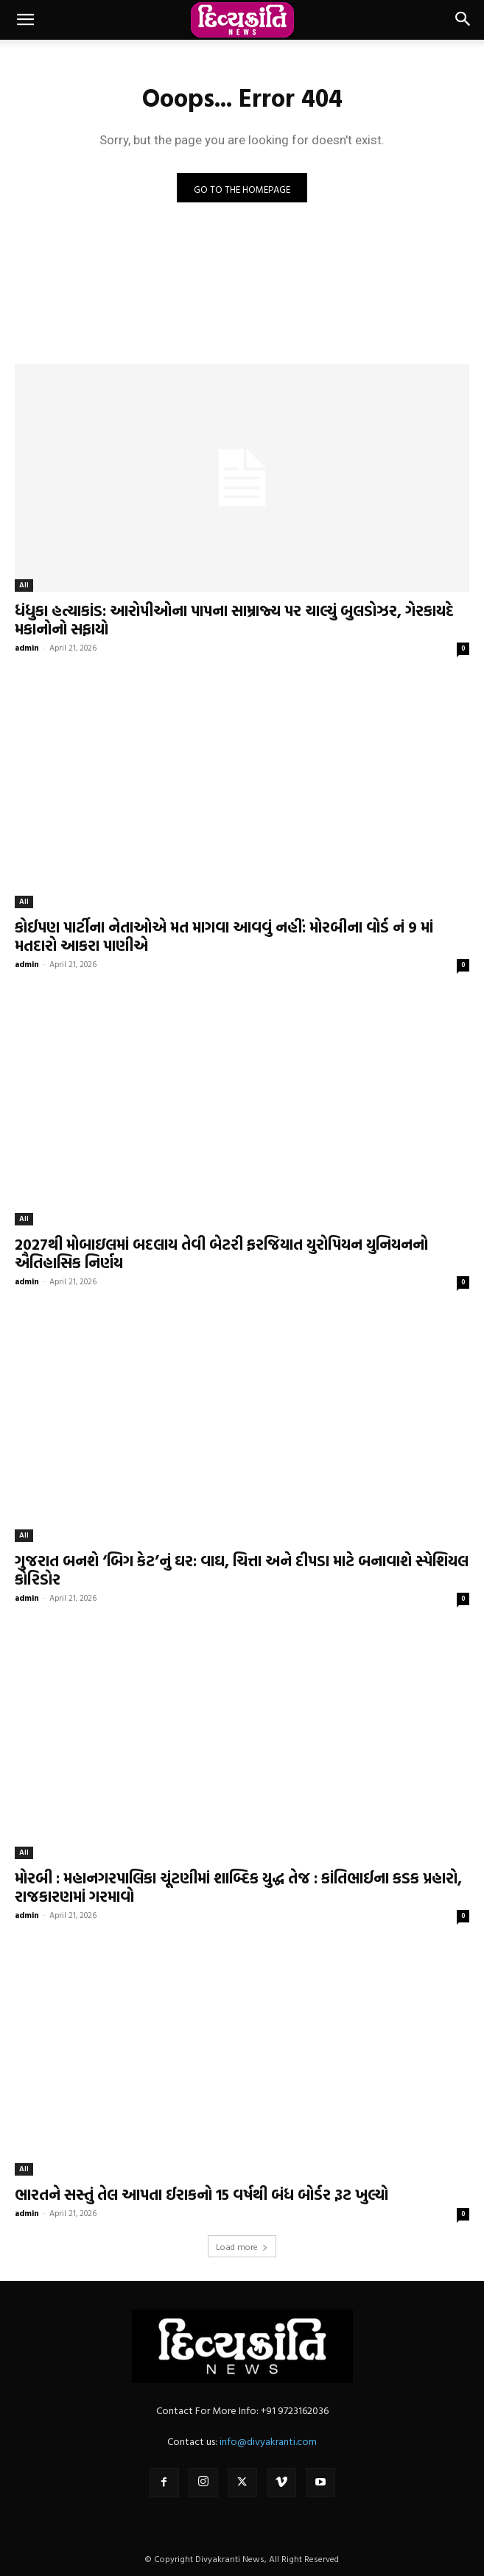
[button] (25, 20)
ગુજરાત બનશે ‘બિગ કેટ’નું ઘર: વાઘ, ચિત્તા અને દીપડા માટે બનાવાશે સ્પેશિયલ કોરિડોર (242, 1569)
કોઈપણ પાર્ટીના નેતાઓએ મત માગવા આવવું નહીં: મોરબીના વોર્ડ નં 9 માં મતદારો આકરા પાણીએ (224, 936)
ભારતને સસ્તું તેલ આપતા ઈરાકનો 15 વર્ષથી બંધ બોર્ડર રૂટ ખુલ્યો (201, 2194)
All (24, 584)
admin (27, 648)
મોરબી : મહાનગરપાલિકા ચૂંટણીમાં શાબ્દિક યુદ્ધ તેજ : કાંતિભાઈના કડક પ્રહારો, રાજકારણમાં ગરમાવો (238, 1887)
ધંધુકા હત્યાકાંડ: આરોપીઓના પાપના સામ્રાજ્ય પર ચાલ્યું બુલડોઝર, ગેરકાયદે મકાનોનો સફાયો (234, 619)
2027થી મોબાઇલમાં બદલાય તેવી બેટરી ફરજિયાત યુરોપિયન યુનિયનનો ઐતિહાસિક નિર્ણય (221, 1253)
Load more (242, 2246)
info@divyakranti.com (268, 2441)
